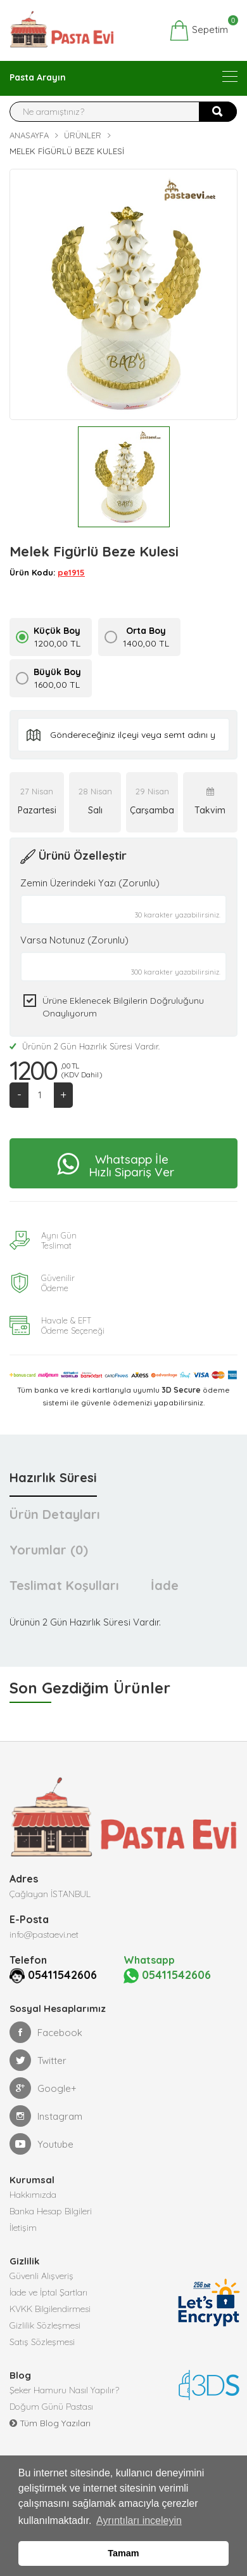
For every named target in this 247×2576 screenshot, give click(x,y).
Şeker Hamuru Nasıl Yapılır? (64, 2390)
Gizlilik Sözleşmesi (45, 2325)
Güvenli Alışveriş (41, 2276)
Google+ (43, 2088)
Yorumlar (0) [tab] (49, 1550)
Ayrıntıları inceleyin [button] (139, 2520)
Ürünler (82, 135)
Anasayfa (29, 135)
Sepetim (198, 30)
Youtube (41, 2144)
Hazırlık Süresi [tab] (53, 1477)
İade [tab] (165, 1585)
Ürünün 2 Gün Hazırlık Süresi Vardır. (85, 1046)
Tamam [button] (123, 2553)
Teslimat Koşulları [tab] (64, 1585)
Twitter (38, 2060)
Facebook (46, 2032)
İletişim (23, 2227)
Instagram (46, 2116)
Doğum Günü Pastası (51, 2406)
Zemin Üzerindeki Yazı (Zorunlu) (90, 883)
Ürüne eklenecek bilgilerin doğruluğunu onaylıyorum (123, 1007)
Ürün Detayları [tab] (55, 1514)
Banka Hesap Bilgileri (51, 2211)
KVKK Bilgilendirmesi (50, 2309)
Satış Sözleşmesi (42, 2342)
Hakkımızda (33, 2194)
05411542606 (62, 1975)
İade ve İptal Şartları (48, 2292)
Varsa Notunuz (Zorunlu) (74, 940)
